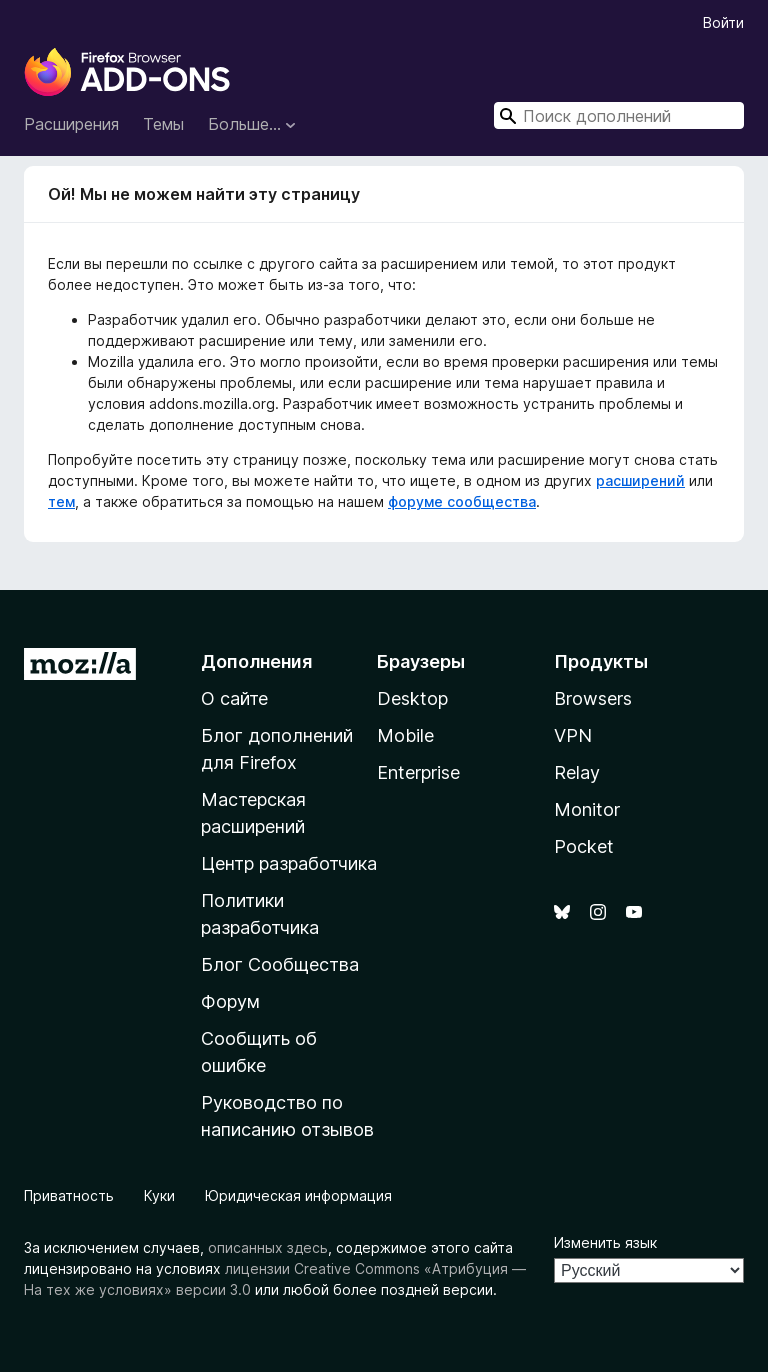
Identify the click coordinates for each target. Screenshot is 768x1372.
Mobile (405, 735)
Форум (230, 1001)
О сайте (234, 698)
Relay (577, 772)
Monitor (587, 809)
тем (61, 501)
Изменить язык (605, 1242)
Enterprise (418, 772)
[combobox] (619, 115)
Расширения (71, 124)
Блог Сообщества (280, 964)
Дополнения (256, 661)
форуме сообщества (462, 501)
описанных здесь (268, 1247)
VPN (573, 735)
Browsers (593, 698)
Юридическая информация (298, 1195)
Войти (723, 22)
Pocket (584, 846)
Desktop (412, 698)
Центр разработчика (289, 863)
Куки (159, 1195)
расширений (640, 480)
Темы (163, 124)
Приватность (69, 1195)
